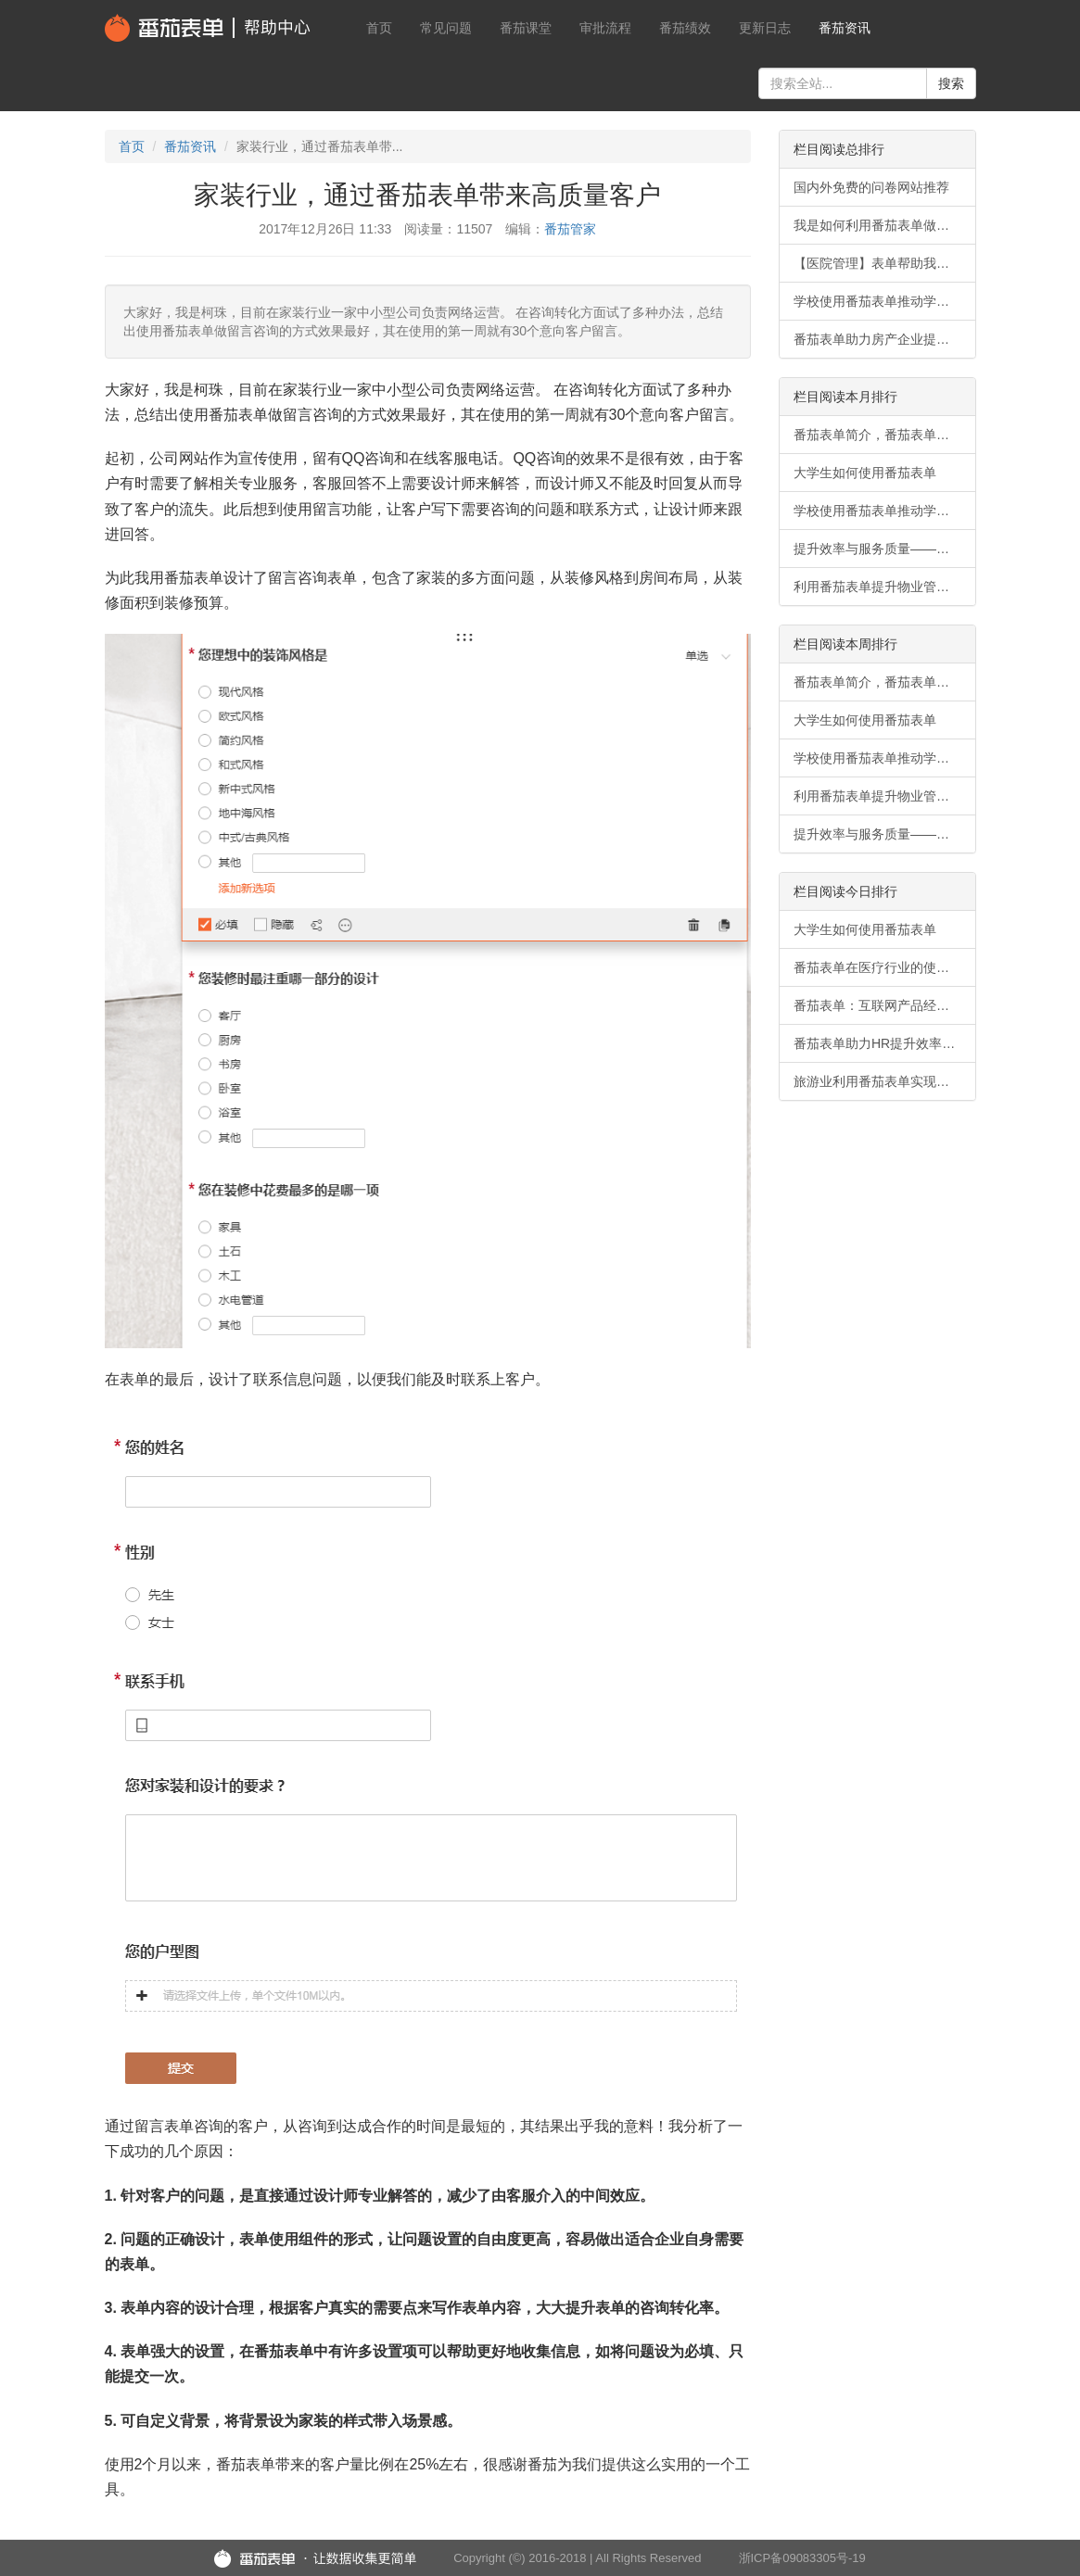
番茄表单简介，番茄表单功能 (878, 434)
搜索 (951, 83)
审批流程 (605, 27)
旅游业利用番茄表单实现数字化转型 (884, 1081)
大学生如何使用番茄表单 (865, 472)
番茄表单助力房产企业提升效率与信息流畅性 (884, 339)
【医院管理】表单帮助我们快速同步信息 (884, 263)
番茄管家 (570, 228)
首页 (379, 27)
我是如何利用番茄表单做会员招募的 (884, 225)
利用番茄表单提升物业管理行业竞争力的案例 (884, 586)
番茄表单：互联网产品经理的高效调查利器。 (884, 1005)
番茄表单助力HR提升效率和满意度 (884, 1043)
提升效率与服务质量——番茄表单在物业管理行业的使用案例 (884, 548)
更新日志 (765, 27)
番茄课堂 (526, 27)
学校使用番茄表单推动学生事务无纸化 (884, 301)
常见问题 (446, 27)
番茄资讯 (844, 27)
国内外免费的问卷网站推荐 (871, 187)
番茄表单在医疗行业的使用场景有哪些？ (884, 967)
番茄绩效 (685, 27)
